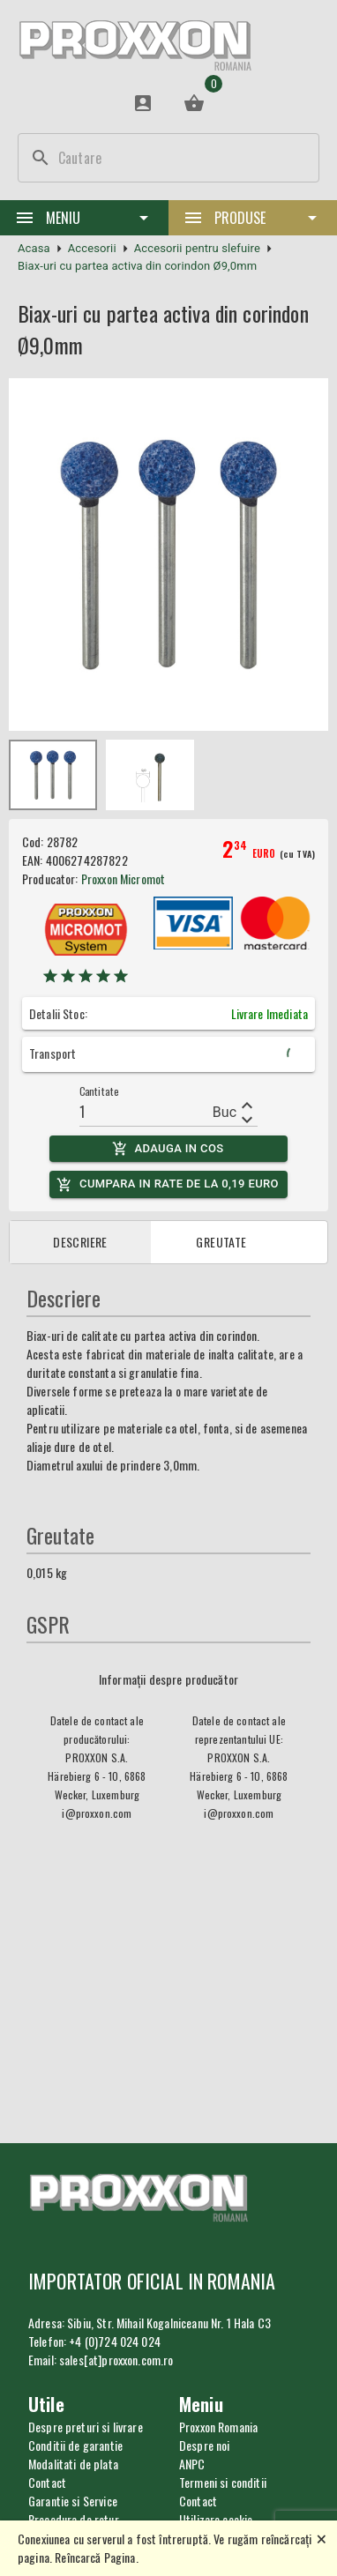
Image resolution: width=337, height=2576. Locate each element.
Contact (198, 2500)
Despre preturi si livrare (85, 2426)
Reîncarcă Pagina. (97, 2557)
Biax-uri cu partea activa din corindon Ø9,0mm (137, 265)
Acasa (34, 248)
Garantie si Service (72, 2500)
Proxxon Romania (218, 2426)
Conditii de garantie (75, 2445)
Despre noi (204, 2445)
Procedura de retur (73, 2519)
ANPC (192, 2463)
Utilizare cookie (215, 2519)
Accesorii (92, 248)
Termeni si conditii (222, 2482)
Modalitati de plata (73, 2463)
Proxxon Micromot (123, 878)
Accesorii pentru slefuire (197, 248)
